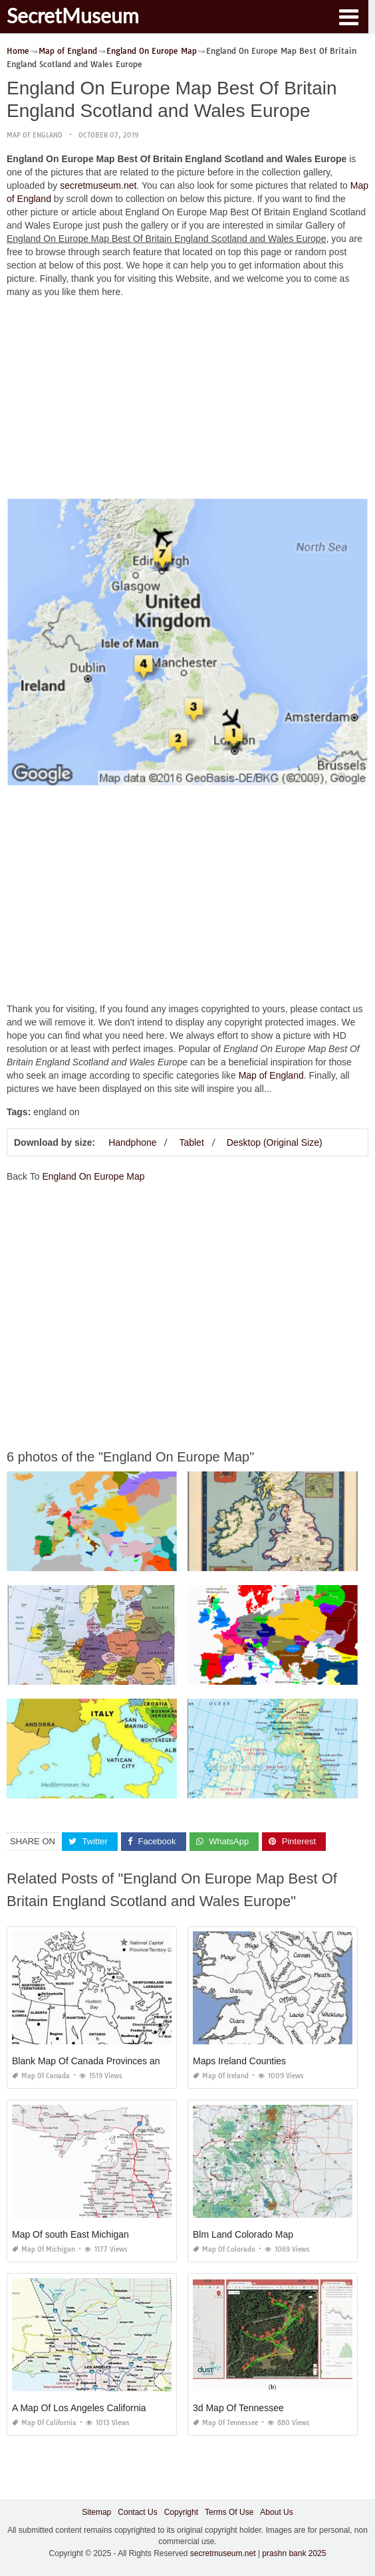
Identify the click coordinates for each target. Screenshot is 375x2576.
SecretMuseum (73, 15)
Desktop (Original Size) (274, 1142)
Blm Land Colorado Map (243, 2234)
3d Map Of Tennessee (238, 2408)
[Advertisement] (187, 401)
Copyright (181, 2512)
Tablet (191, 1142)
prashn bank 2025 (294, 2553)
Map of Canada (41, 2076)
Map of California (44, 2422)
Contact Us (137, 2512)
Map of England (34, 135)
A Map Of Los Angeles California (79, 2408)
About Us (276, 2512)
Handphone (132, 1142)
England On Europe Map (93, 1176)
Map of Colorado (224, 2249)
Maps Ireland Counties (239, 2061)
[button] (348, 16)
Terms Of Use (229, 2512)
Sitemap (96, 2512)
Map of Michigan (43, 2249)
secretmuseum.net (98, 185)
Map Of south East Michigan (70, 2234)
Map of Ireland (221, 2076)
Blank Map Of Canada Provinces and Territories (110, 2061)
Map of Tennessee (225, 2422)
